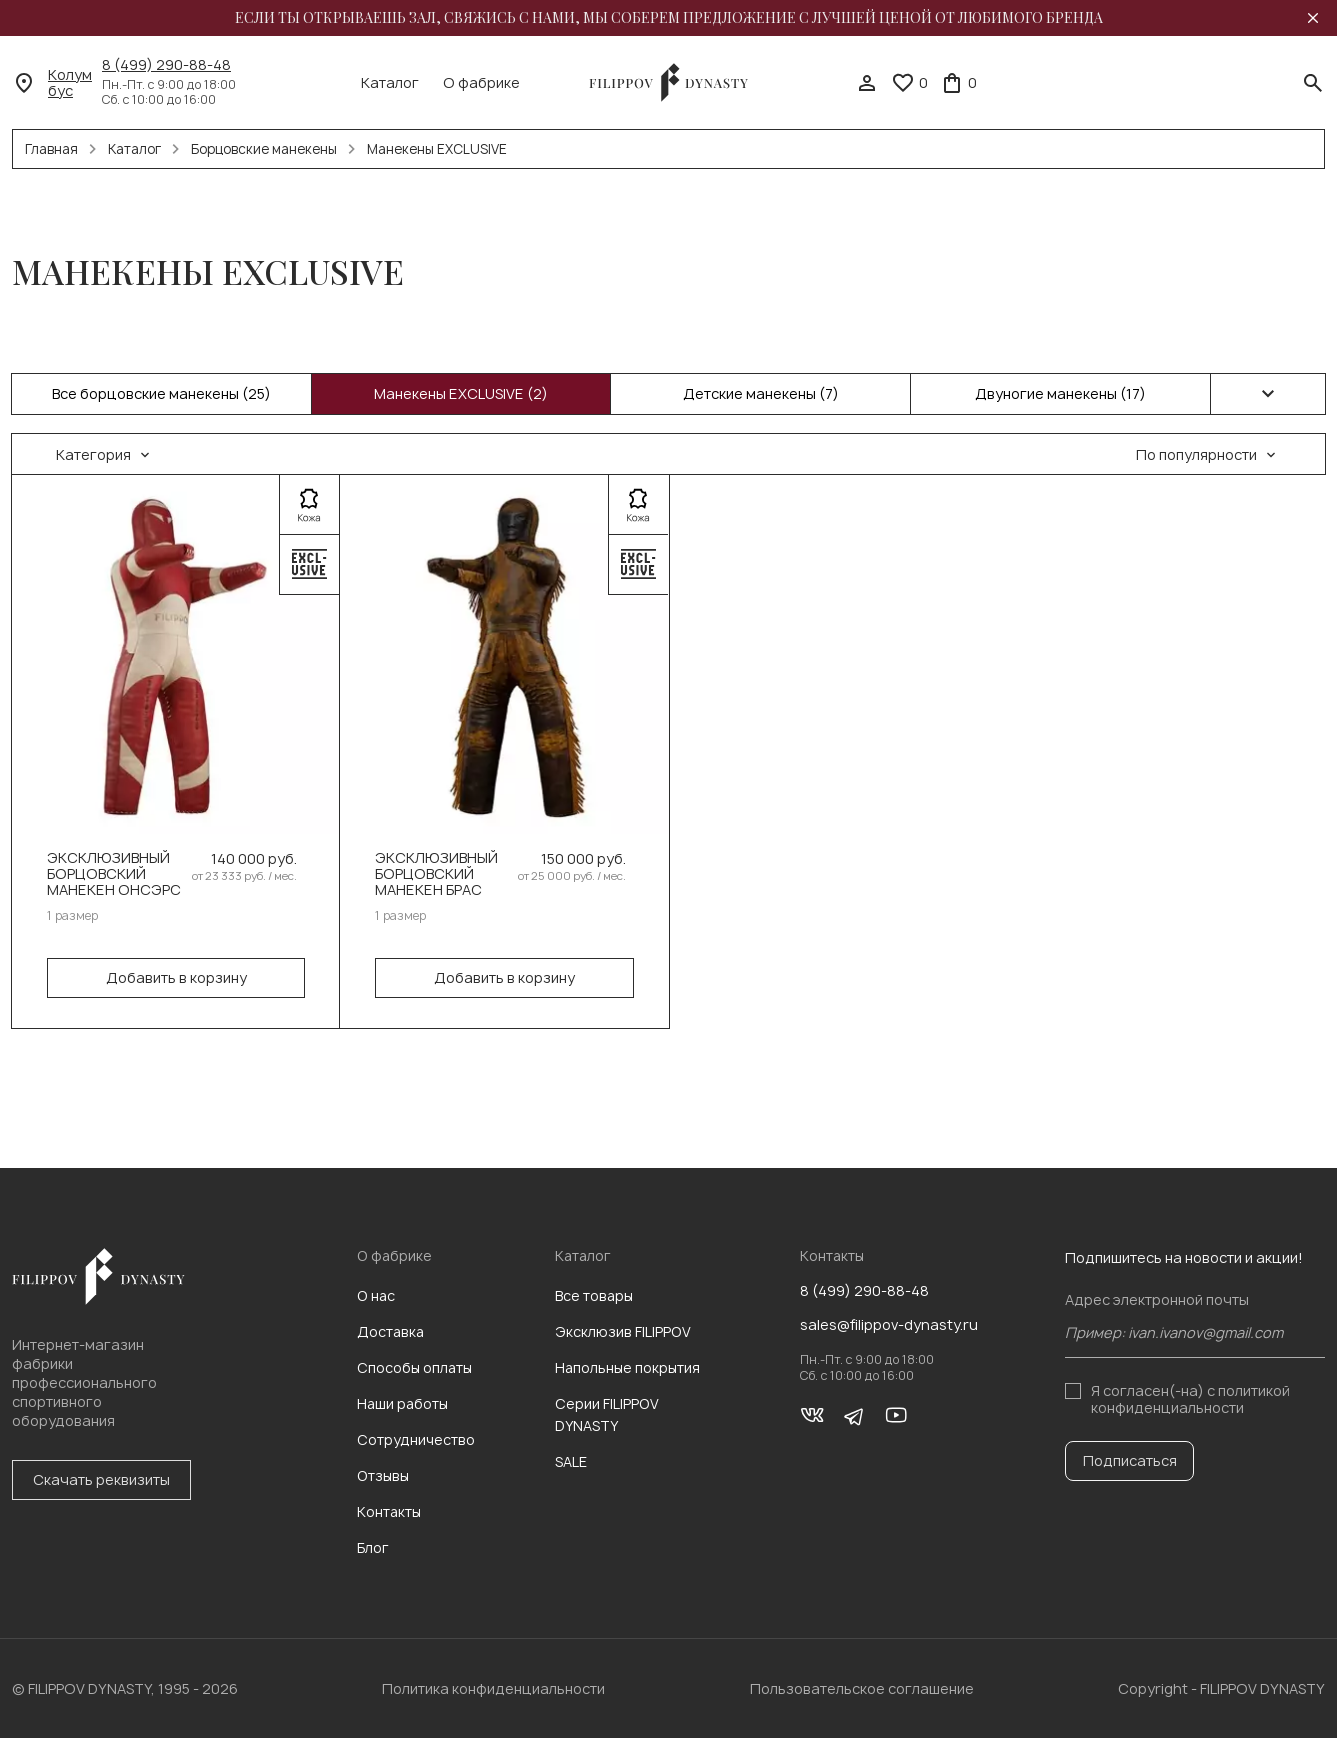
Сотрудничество (416, 1439)
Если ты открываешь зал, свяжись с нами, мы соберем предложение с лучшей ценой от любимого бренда (669, 18)
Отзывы (383, 1475)
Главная (51, 149)
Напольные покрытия (627, 1367)
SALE (571, 1461)
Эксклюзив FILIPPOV (623, 1331)
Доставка (390, 1331)
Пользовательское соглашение (862, 1688)
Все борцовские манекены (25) (161, 393)
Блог (373, 1547)
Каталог (390, 83)
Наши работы (402, 1403)
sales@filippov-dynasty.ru (889, 1325)
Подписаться (1130, 1460)
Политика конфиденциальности (493, 1688)
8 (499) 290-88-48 (166, 65)
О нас (376, 1295)
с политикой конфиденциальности (1190, 1398)
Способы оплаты (414, 1367)
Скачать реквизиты (101, 1479)
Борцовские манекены (264, 149)
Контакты (389, 1511)
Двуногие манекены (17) (1060, 393)
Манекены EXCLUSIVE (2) (461, 393)
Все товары (594, 1295)
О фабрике (481, 83)
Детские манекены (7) (761, 393)
